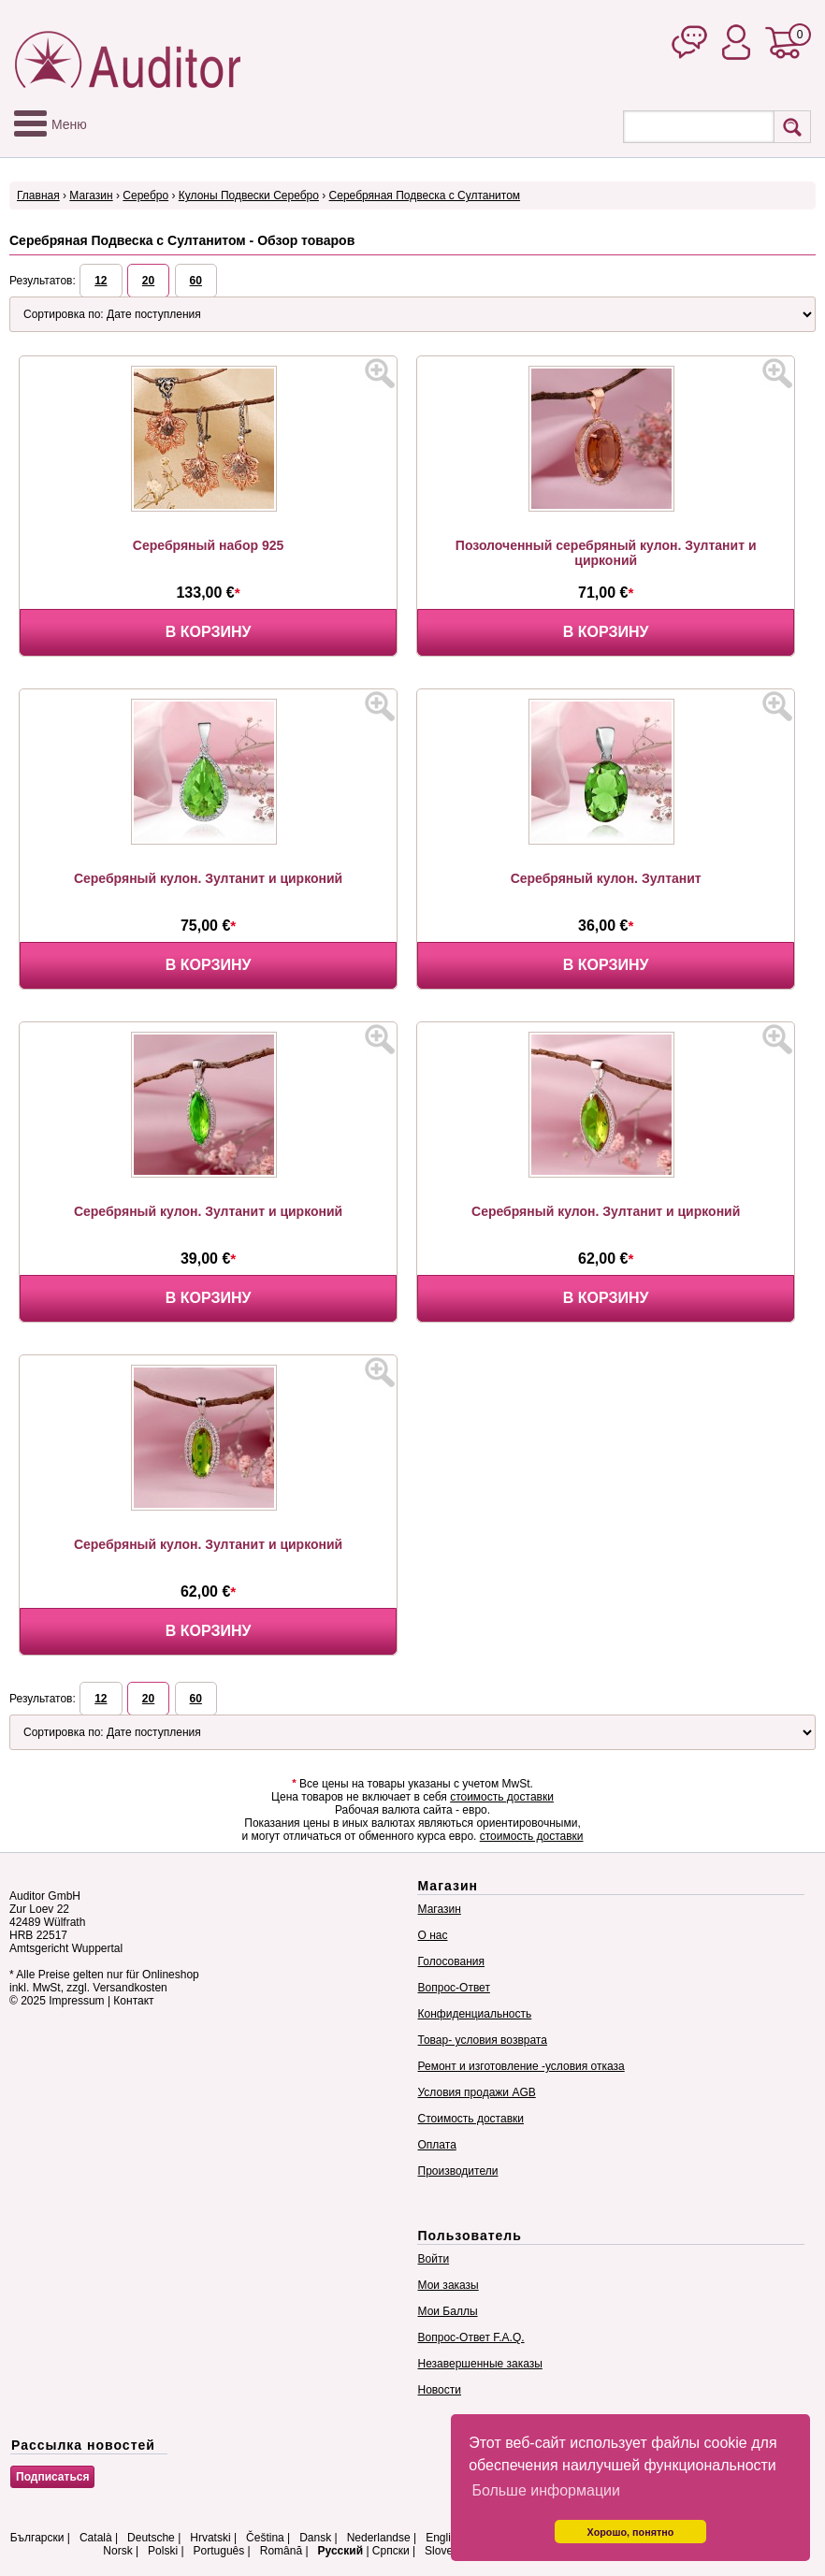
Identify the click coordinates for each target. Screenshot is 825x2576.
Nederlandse (379, 2537)
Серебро (145, 195)
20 (148, 280)
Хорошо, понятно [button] (630, 2532)
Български (37, 2537)
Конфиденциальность (475, 2013)
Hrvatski (210, 2537)
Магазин (90, 195)
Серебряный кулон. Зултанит (606, 878)
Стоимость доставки (471, 2118)
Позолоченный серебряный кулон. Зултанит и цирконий (606, 553)
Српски (391, 2550)
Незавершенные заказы (480, 2363)
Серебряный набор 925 (208, 545)
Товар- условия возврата (482, 2040)
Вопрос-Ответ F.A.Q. (471, 2337)
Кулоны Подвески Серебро (249, 195)
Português (219, 2550)
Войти (434, 2258)
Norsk (117, 2550)
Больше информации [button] (545, 2490)
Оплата (437, 2144)
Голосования (451, 1961)
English (444, 2537)
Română (281, 2550)
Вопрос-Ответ (454, 1987)
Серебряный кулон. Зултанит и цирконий (208, 878)
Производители (458, 2171)
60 (196, 280)
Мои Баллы (448, 2311)
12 (100, 280)
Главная (38, 195)
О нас (433, 1935)
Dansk (315, 2537)
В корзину (209, 632)
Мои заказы (448, 2285)
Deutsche (151, 2537)
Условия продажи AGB (477, 2092)
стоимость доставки (502, 1796)
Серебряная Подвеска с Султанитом (424, 195)
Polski (163, 2550)
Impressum (76, 2000)
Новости (439, 2389)
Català (96, 2537)
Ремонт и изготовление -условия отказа (521, 2066)
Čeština (265, 2537)
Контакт (133, 2000)
